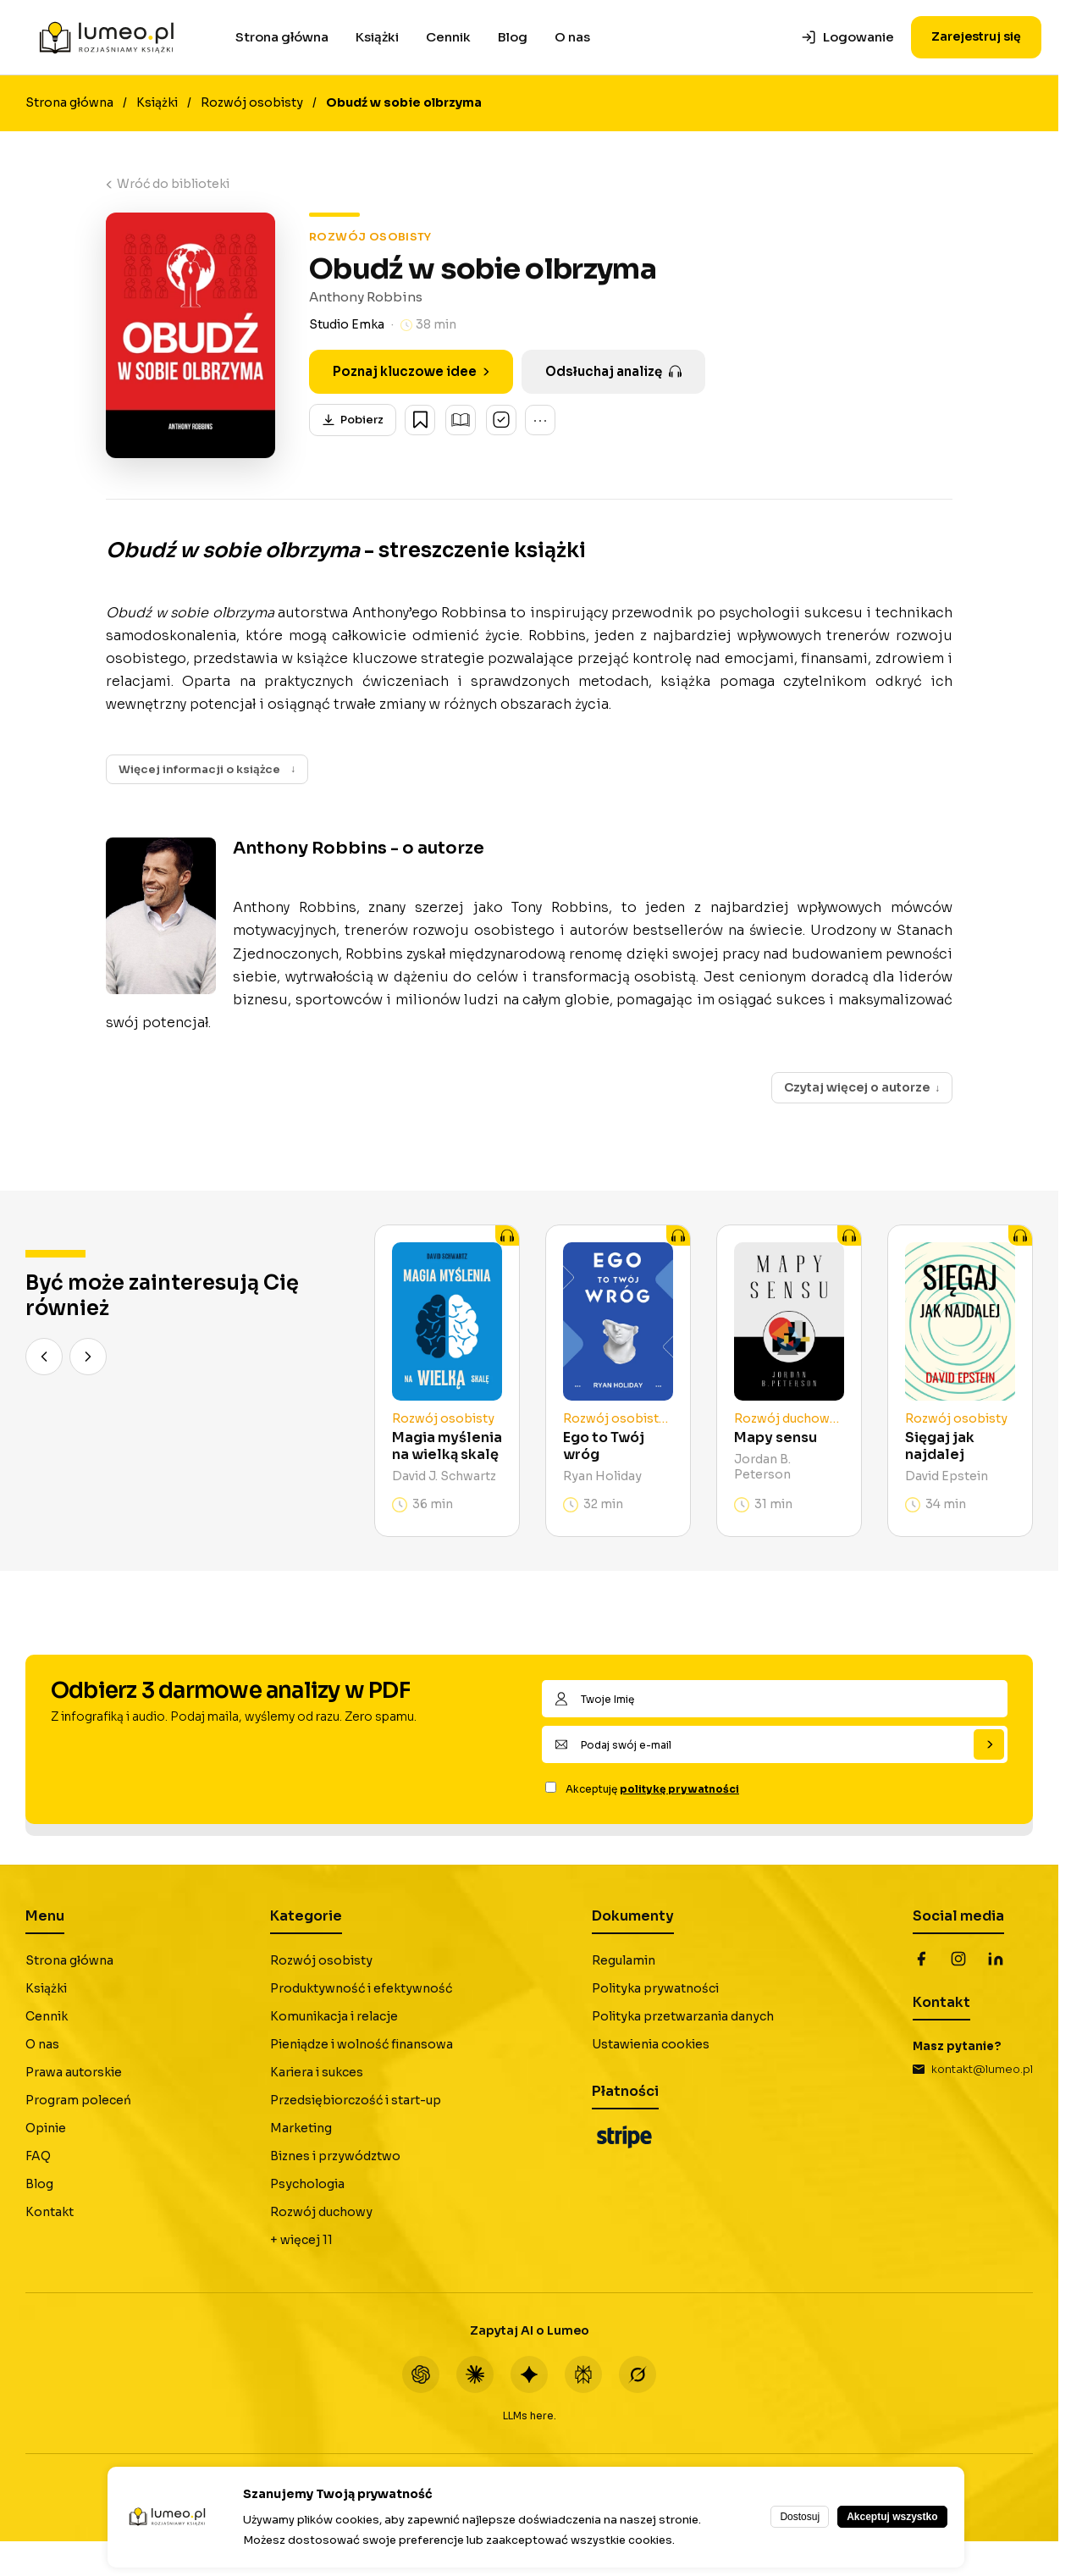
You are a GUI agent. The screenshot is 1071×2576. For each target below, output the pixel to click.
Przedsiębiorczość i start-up (355, 2101)
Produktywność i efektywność (361, 1989)
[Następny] (88, 1357)
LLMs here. (529, 2416)
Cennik (448, 37)
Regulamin (623, 1961)
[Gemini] (529, 2375)
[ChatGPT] (420, 2375)
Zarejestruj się (976, 36)
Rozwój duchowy (321, 2212)
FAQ (38, 2156)
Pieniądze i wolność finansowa (361, 2045)
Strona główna (281, 37)
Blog (512, 37)
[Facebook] (921, 1959)
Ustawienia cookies (650, 2045)
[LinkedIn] (995, 1959)
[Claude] (475, 2375)
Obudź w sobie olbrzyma (404, 102)
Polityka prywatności (655, 1989)
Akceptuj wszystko (892, 2517)
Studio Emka (346, 324)
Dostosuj (800, 2517)
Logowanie (847, 37)
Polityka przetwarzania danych (683, 2017)
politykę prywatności (679, 1789)
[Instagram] (958, 1959)
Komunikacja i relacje (334, 2017)
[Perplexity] (583, 2375)
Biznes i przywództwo (335, 2156)
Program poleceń (78, 2101)
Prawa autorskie (73, 2073)
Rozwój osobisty (252, 102)
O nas (572, 37)
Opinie (45, 2129)
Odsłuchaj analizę (613, 371)
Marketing (301, 2129)
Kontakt (49, 2212)
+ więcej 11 (301, 2240)
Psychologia (307, 2184)
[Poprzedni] (44, 1357)
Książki (377, 37)
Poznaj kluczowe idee (411, 371)
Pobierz (353, 419)
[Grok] (637, 2375)
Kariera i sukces (316, 2073)
